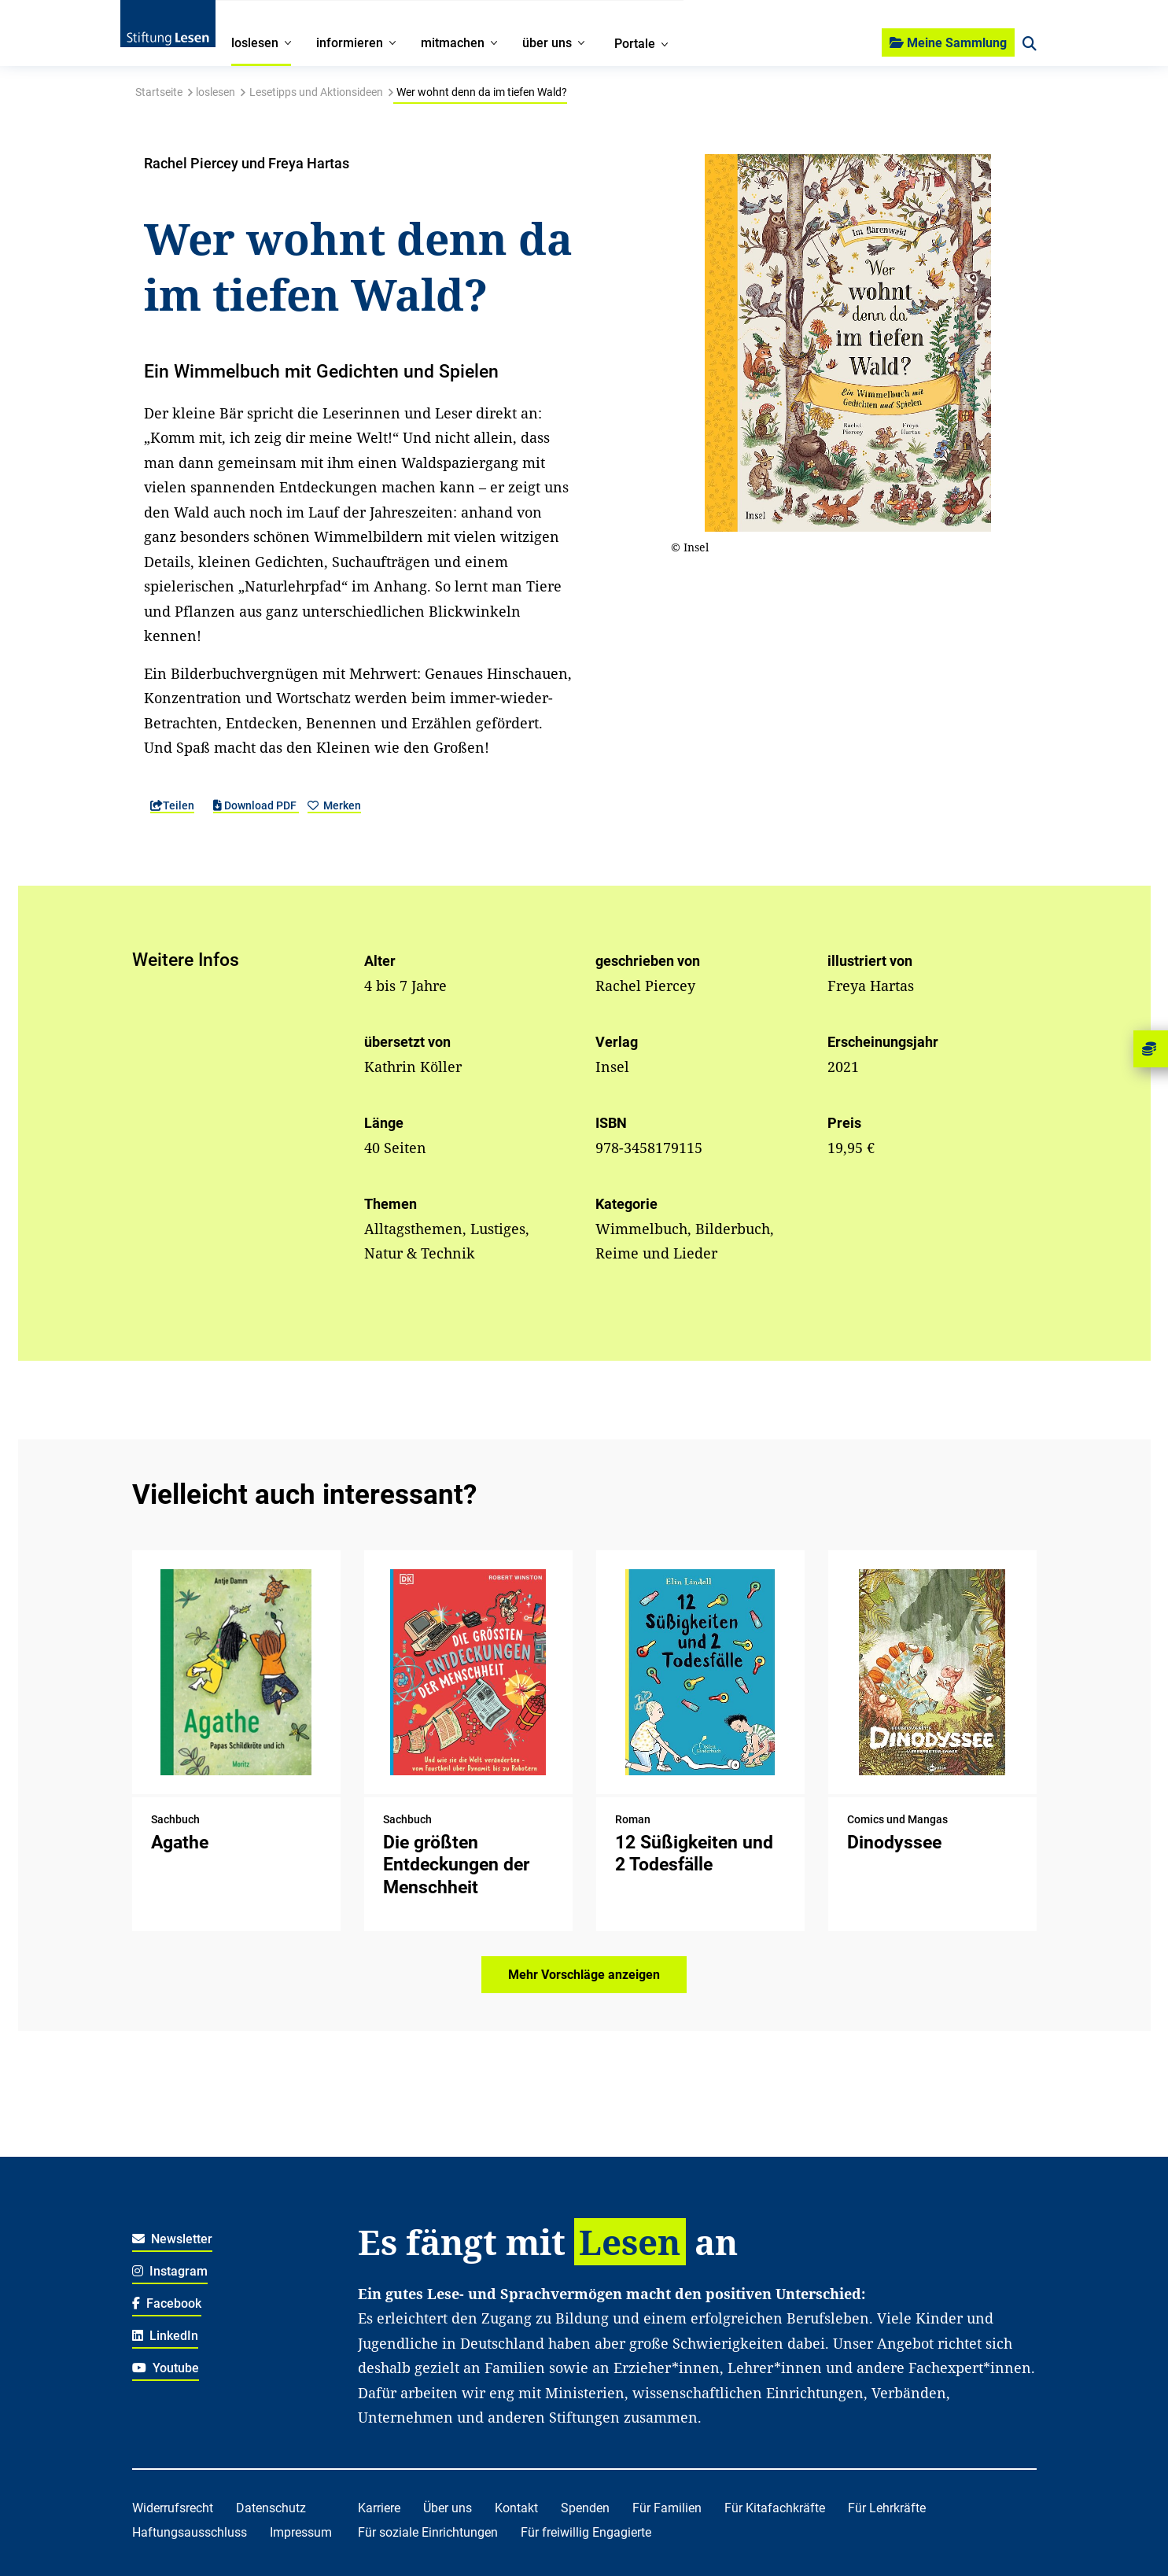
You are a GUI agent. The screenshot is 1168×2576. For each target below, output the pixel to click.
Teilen (172, 805)
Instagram (170, 2271)
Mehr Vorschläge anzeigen (584, 1974)
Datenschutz (271, 2507)
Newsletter (172, 2238)
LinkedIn (165, 2335)
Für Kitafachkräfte (774, 2507)
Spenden (585, 2507)
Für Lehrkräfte (887, 2507)
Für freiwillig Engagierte (586, 2532)
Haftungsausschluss (189, 2532)
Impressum (301, 2532)
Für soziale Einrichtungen (428, 2532)
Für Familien (667, 2507)
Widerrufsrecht (172, 2507)
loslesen (215, 92)
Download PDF (256, 805)
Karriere (379, 2507)
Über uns (447, 2507)
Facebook (167, 2303)
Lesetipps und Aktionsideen (316, 92)
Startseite (158, 92)
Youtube (166, 2367)
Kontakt (516, 2507)
